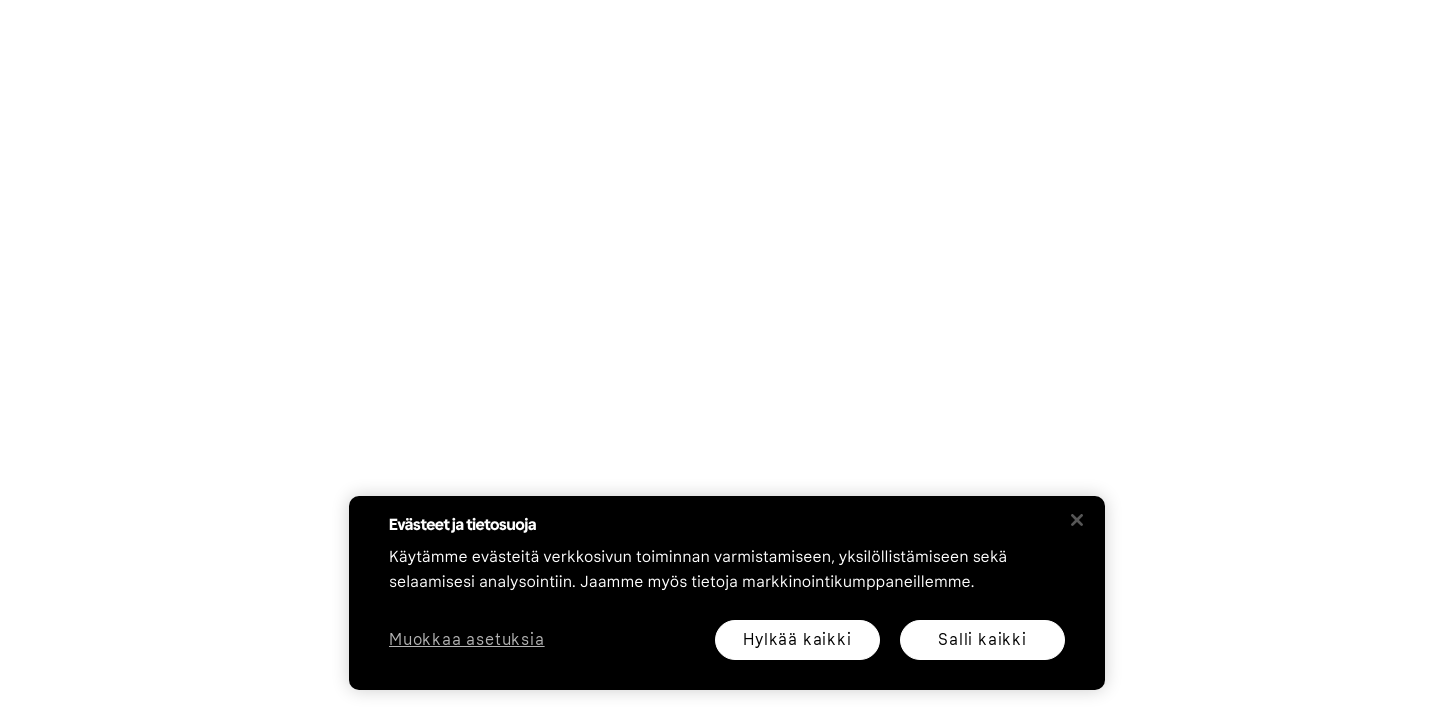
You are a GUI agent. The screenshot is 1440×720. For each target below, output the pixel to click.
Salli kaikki (982, 639)
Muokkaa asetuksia (467, 640)
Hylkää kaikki (797, 639)
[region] (727, 593)
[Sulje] (1077, 520)
